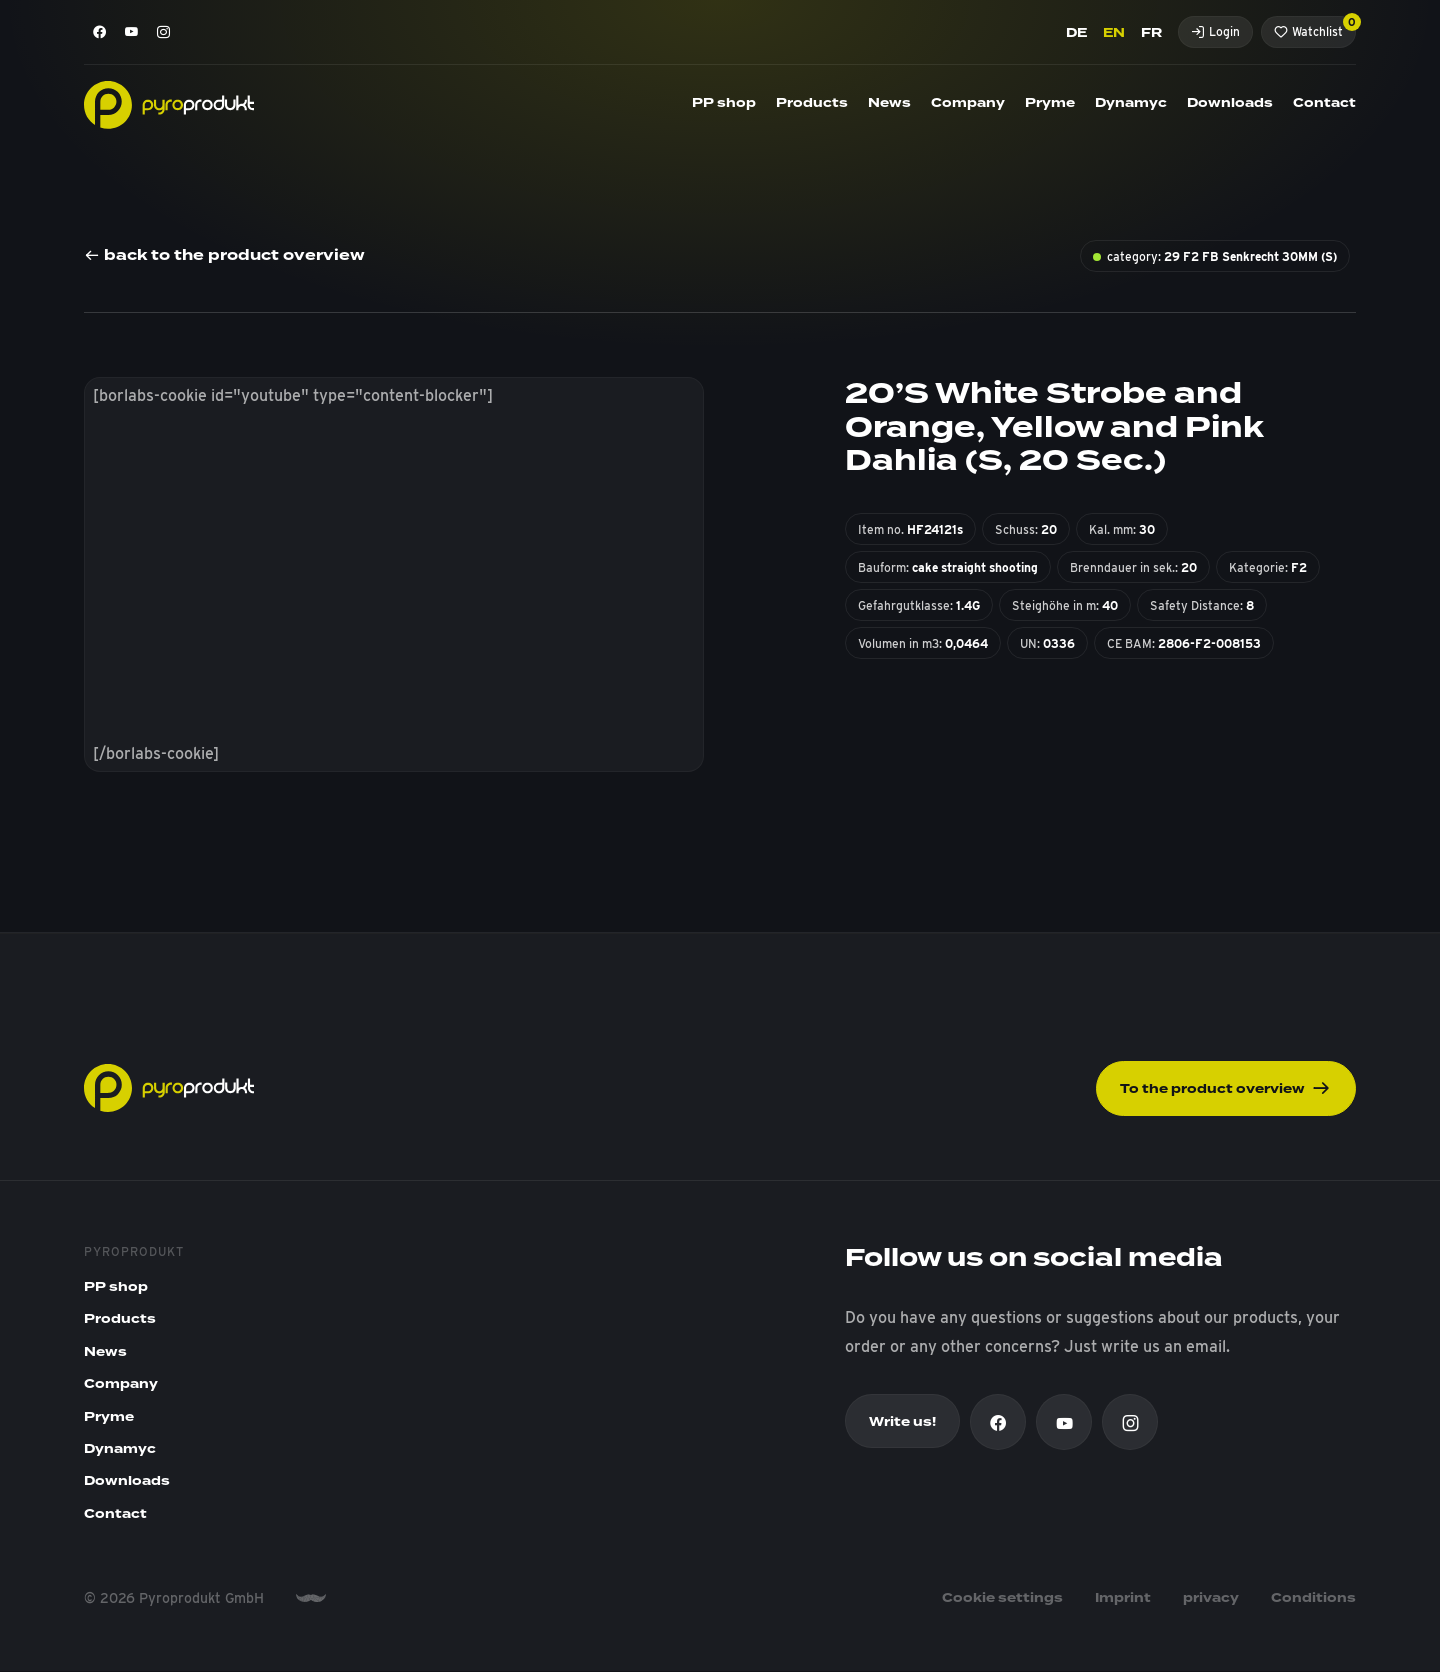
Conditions (1313, 1600)
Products (812, 103)
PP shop (724, 103)
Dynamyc (1131, 103)
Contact (1324, 103)
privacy (1211, 1600)
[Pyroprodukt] (169, 103)
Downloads (1230, 103)
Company (968, 103)
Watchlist (1315, 27)
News (889, 103)
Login (1215, 31)
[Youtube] (132, 32)
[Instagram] (164, 32)
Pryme (1050, 103)
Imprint (1123, 1600)
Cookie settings (1002, 1600)
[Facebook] (100, 32)
